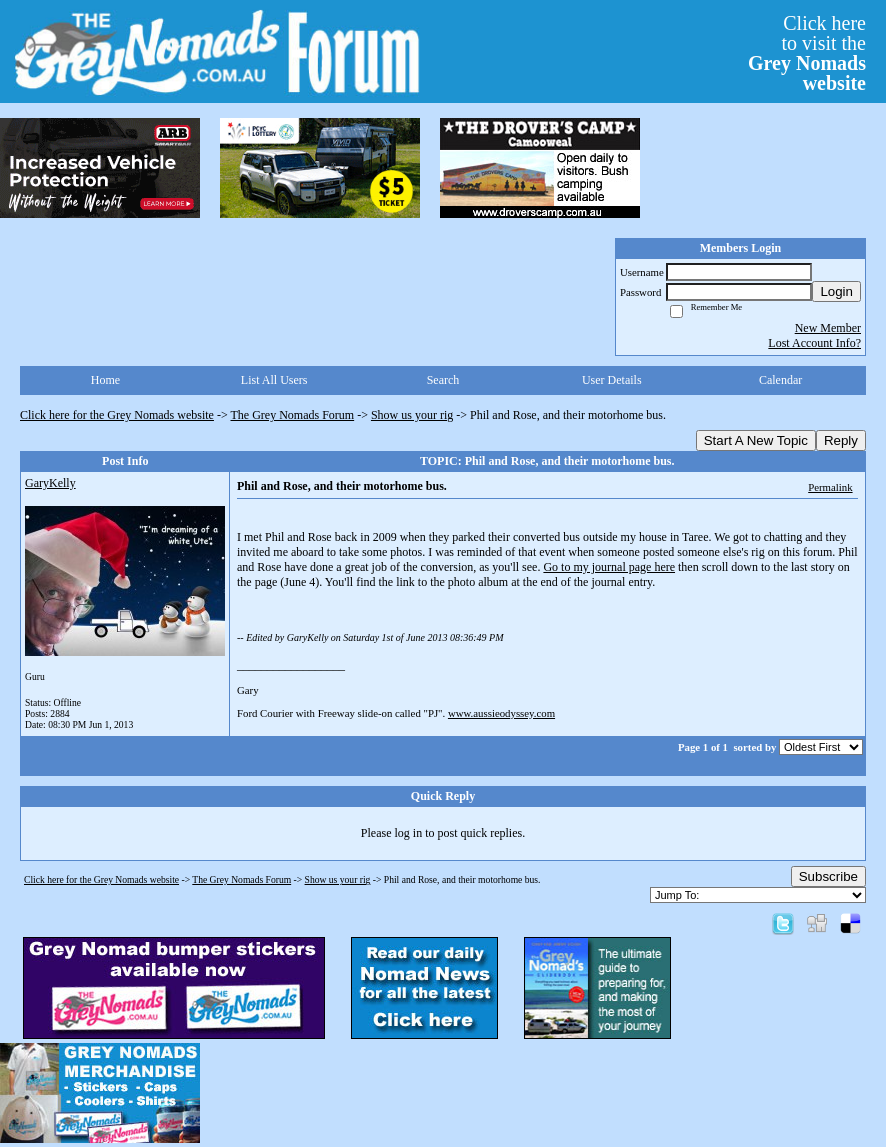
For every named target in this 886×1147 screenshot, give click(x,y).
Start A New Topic (756, 440)
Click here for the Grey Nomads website (117, 415)
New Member (828, 328)
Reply (841, 440)
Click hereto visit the (807, 53)
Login (836, 291)
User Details (612, 380)
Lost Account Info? (814, 343)
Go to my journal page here (609, 567)
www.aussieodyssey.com (501, 713)
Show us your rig (412, 415)
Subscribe (828, 876)
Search (443, 380)
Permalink (830, 487)
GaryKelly (50, 483)
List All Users (274, 380)
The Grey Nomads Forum (293, 415)
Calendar (780, 380)
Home (105, 380)
